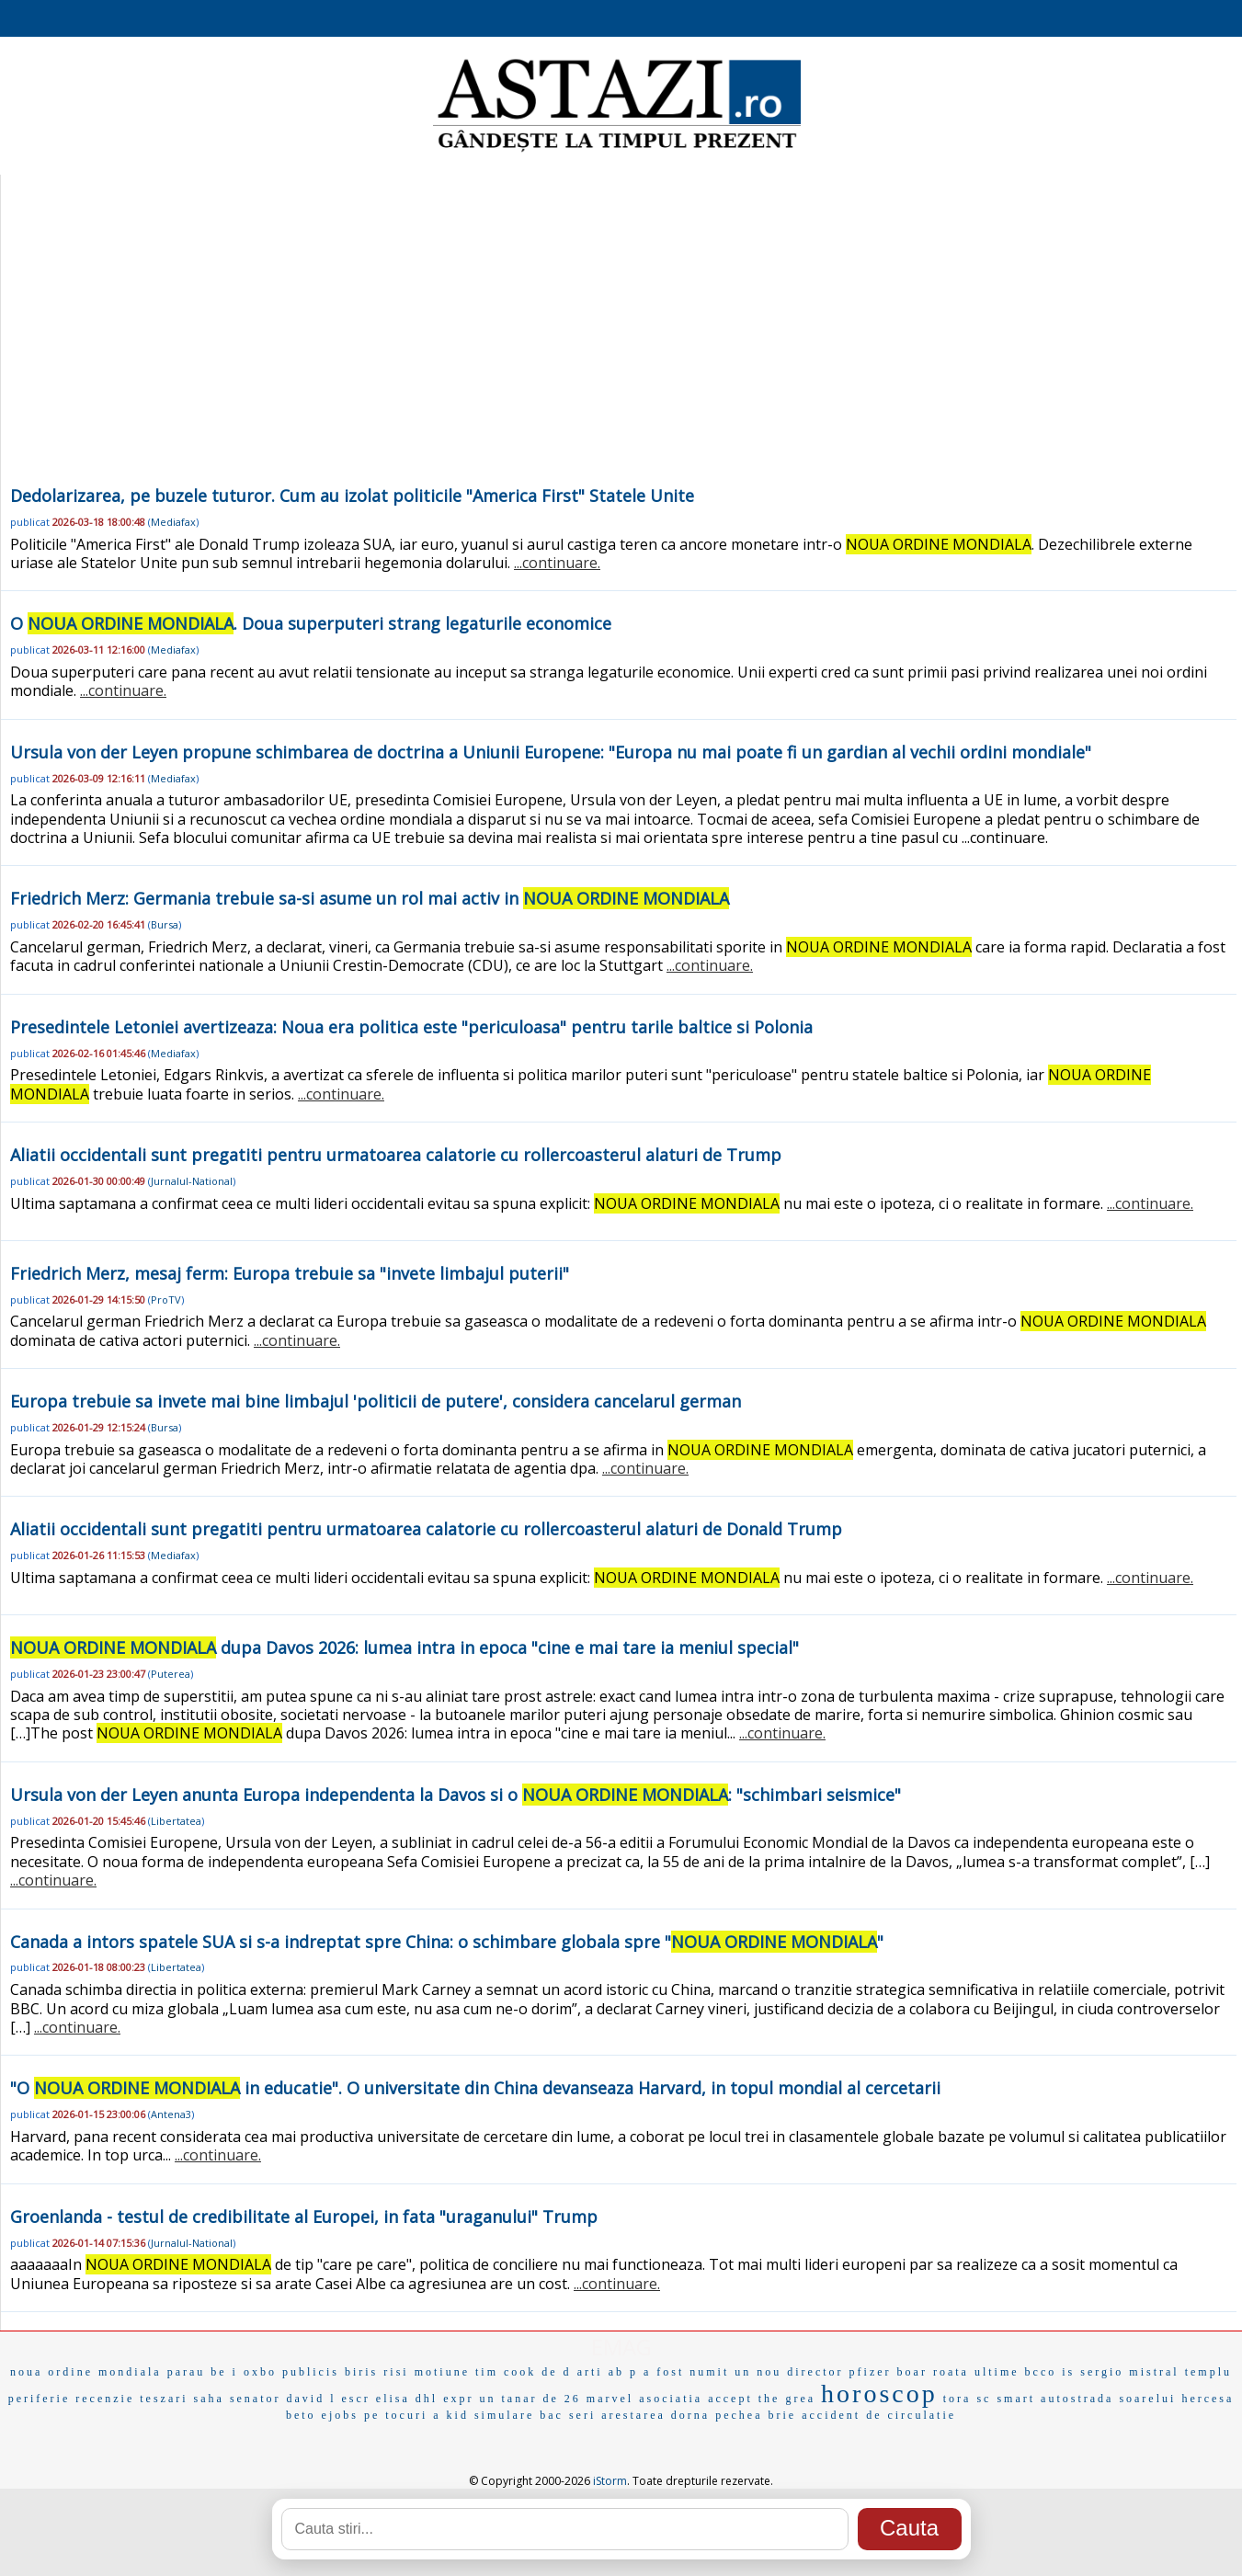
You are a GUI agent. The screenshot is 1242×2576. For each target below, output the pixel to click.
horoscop (879, 2393)
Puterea (170, 1674)
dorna (690, 2415)
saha (209, 2398)
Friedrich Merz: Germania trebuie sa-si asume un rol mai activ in (369, 898)
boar (912, 2371)
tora (957, 2398)
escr (356, 2398)
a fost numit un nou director (744, 2371)
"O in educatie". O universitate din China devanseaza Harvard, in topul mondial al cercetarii (475, 2088)
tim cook (505, 2371)
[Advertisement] (618, 344)
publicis (310, 2371)
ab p (623, 2371)
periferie (39, 2398)
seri (582, 2415)
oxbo (260, 2371)
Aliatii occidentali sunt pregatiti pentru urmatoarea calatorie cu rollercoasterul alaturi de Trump (395, 1155)
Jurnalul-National (192, 1181)
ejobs (340, 2415)
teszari (164, 2398)
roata (951, 2371)
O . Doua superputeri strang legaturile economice (310, 623)
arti (590, 2371)
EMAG (621, 2346)
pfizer (870, 2371)
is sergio (1092, 2371)
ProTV (166, 1299)
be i (224, 2371)
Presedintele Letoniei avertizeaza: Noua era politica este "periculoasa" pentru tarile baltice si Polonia (411, 1027)
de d (556, 2371)
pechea (738, 2415)
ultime (997, 2371)
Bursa (164, 924)
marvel (610, 2398)
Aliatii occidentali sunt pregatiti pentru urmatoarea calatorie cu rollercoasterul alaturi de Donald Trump (426, 1529)
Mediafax (173, 522)
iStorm (610, 2481)
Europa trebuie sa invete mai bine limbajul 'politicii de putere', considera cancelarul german (375, 1401)
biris (361, 2371)
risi (395, 2371)
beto (301, 2415)
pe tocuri (395, 2415)
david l (311, 2398)
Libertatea (176, 1821)
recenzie (104, 2398)
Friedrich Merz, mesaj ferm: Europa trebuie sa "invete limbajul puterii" (289, 1273)
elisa (393, 2398)
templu (1208, 2371)
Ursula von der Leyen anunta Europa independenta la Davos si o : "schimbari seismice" (455, 1795)
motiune (442, 2371)
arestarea (633, 2415)
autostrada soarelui (1108, 2398)
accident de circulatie (879, 2415)
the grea (786, 2398)
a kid (451, 2415)
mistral (1154, 2371)
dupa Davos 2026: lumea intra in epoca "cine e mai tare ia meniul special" (404, 1647)
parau (186, 2371)
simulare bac (519, 2415)
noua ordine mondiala (86, 2371)
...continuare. (557, 563)
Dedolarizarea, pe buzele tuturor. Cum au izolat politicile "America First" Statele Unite (352, 495)
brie (783, 2415)
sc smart (1005, 2398)
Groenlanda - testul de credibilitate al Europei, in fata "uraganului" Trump (304, 2217)
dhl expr (445, 2398)
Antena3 (171, 2114)
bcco (1041, 2371)
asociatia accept (696, 2398)
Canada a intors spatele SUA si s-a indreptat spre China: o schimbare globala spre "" (446, 1942)
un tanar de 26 (530, 2398)
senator (255, 2398)
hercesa (1207, 2398)
